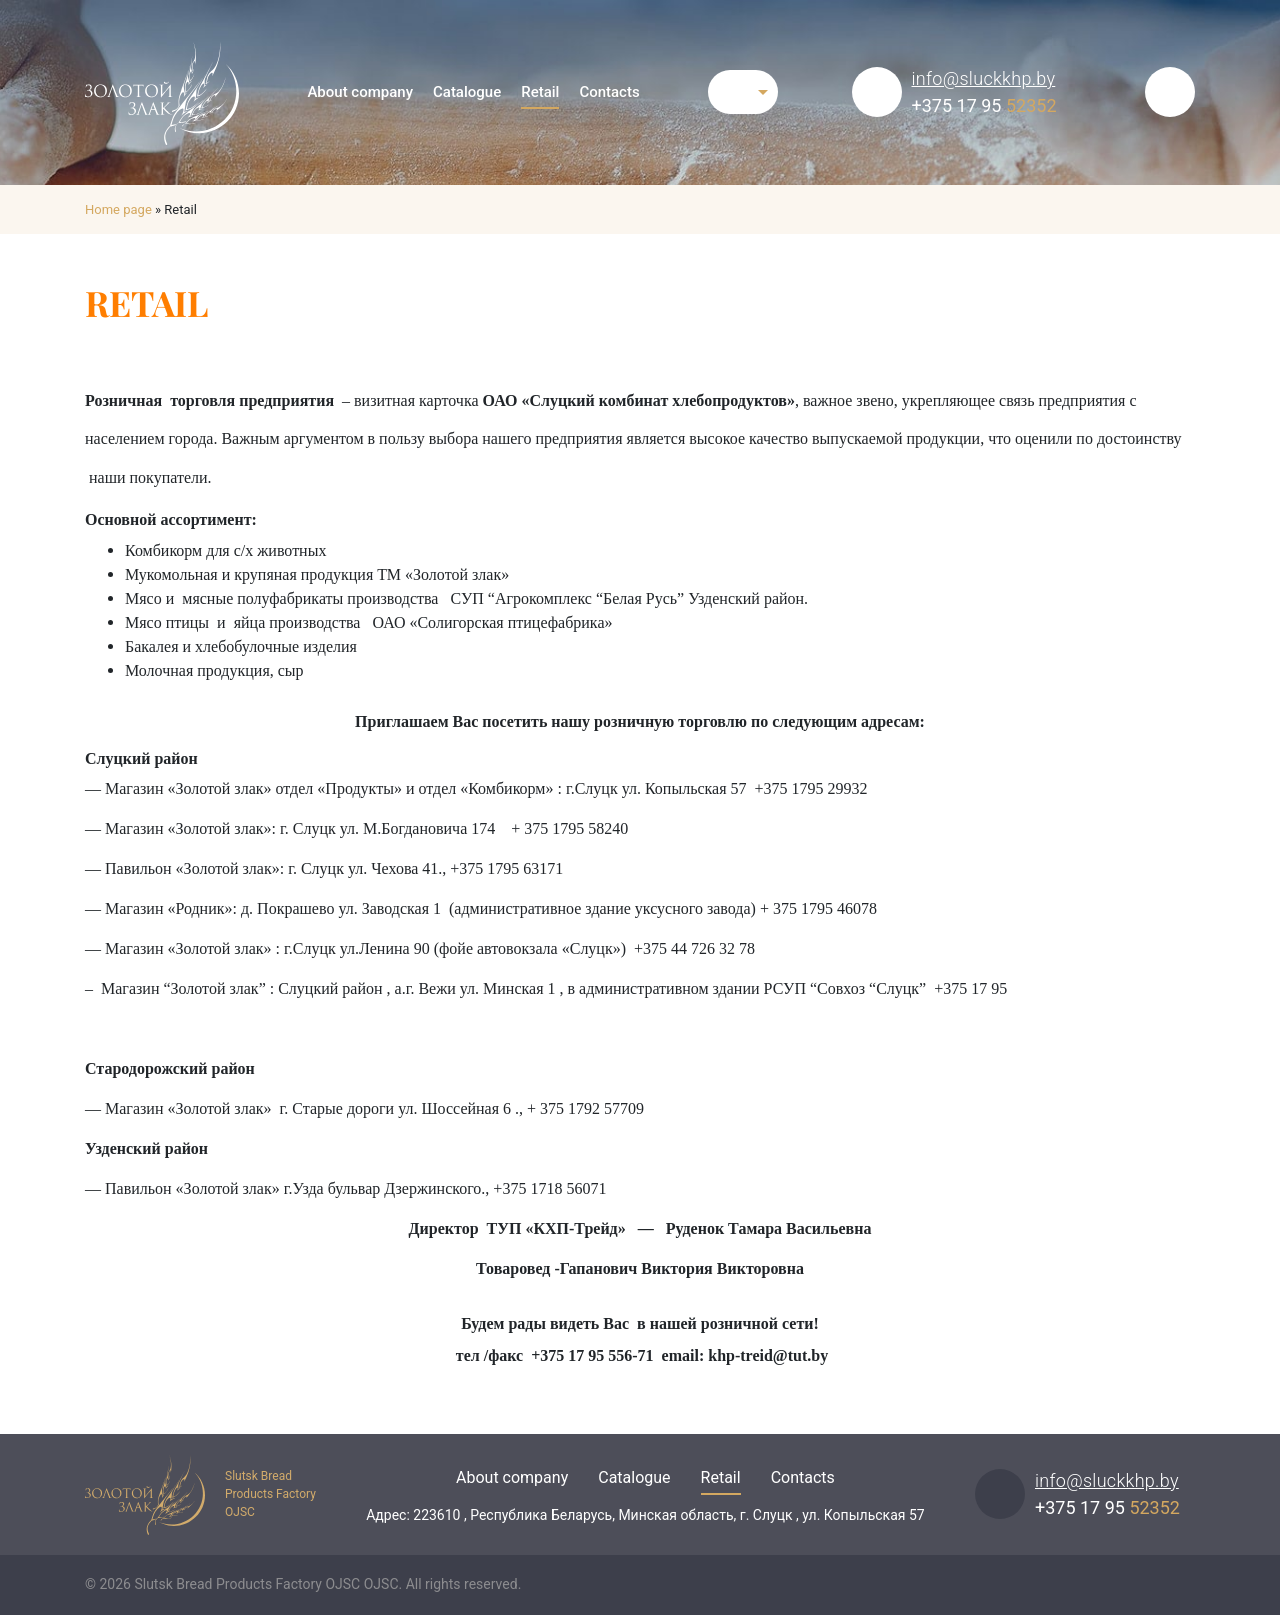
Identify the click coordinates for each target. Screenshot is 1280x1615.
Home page (118, 209)
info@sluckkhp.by (984, 78)
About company (360, 92)
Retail (540, 92)
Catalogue (467, 92)
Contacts (609, 92)
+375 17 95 (984, 105)
